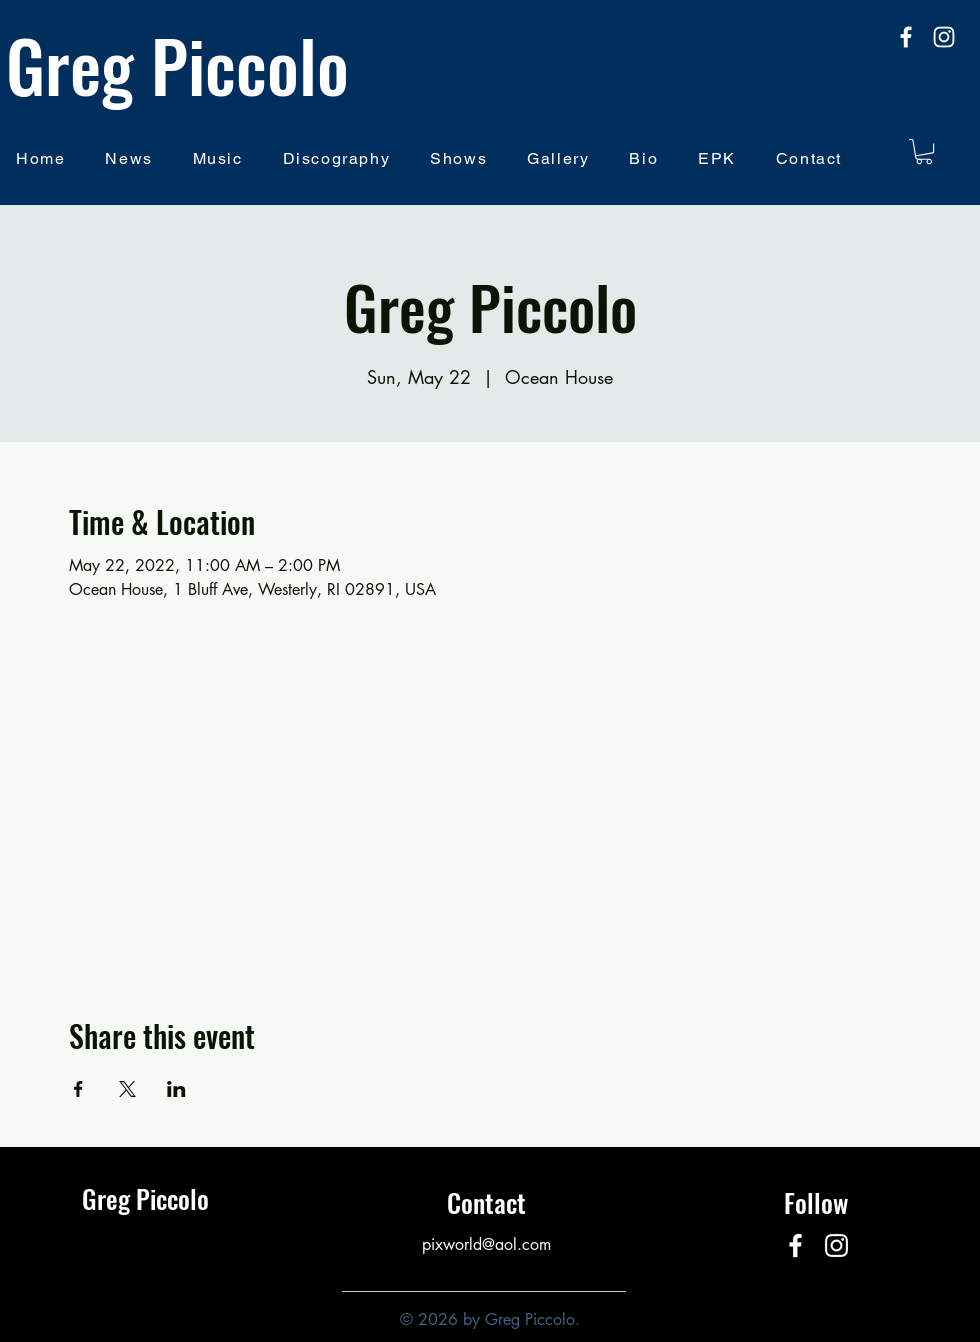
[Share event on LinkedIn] (176, 1089)
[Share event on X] (127, 1089)
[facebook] (906, 37)
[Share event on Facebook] (78, 1089)
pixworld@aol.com (486, 1244)
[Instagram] (944, 37)
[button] (924, 151)
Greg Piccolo (177, 64)
